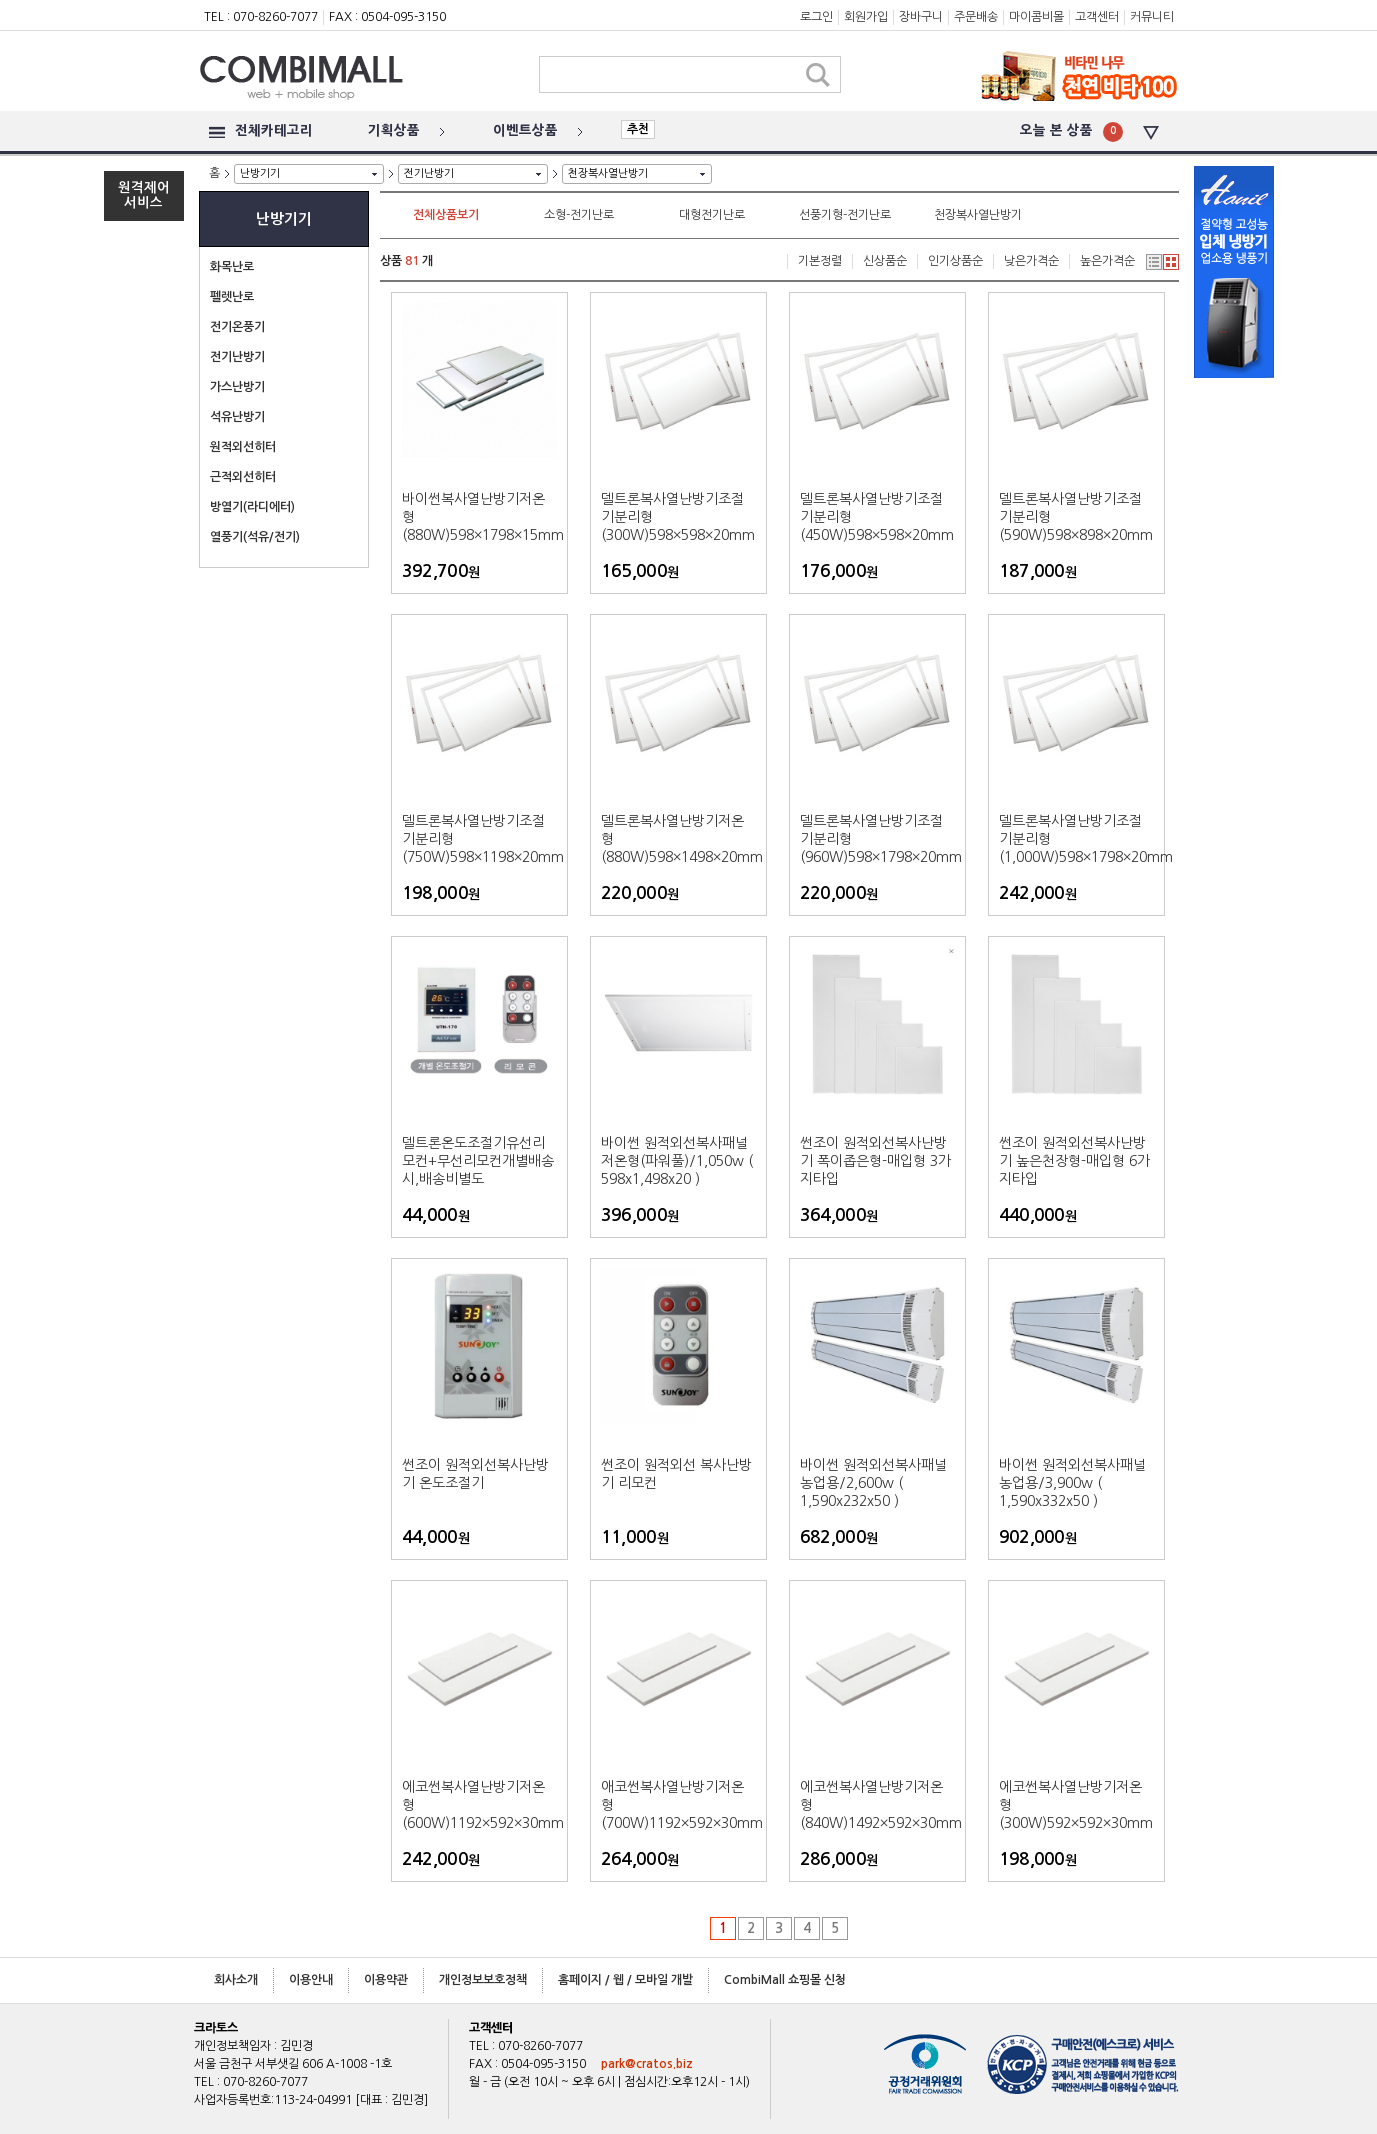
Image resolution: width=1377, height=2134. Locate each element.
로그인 (816, 17)
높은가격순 (1107, 261)
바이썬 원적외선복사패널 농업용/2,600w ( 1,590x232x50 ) (873, 1483)
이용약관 (386, 1980)
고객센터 (1097, 17)
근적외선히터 (243, 477)
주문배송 (976, 17)
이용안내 (311, 1980)
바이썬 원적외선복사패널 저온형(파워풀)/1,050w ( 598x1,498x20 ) (677, 1161)
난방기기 (260, 173)
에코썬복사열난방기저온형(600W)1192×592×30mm (479, 1805)
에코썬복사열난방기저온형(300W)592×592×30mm (1076, 1805)
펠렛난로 (232, 297)
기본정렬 (820, 261)
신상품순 (885, 261)
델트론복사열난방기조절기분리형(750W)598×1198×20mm (479, 839)
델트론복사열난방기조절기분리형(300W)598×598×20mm (678, 517)
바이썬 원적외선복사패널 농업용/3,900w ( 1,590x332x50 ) (1072, 1483)
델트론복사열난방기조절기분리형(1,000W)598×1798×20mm (1076, 839)
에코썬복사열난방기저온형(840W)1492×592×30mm (877, 1805)
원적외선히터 (243, 447)
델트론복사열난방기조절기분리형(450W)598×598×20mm (877, 517)
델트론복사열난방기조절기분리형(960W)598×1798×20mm (877, 839)
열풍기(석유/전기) (255, 537)
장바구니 (921, 17)
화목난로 (232, 267)
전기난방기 (429, 173)
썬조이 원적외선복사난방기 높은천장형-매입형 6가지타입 (1074, 1161)
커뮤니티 (1152, 17)
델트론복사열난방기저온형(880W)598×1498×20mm (678, 839)
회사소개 (236, 1980)
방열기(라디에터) (252, 507)
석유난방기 (237, 417)
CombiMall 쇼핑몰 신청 (785, 1980)
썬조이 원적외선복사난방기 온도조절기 (475, 1474)
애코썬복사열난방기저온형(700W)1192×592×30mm (678, 1805)
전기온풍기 (237, 327)
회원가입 (866, 17)
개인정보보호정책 (483, 1980)
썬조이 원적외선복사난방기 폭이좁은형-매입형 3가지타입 (875, 1161)
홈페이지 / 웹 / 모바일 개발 (625, 1980)
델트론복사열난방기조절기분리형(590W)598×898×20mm (1076, 517)
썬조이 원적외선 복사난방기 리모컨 (676, 1474)
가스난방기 (237, 387)
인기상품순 (955, 261)
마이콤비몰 (1036, 17)
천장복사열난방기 (608, 173)
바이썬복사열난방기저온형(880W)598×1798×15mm (479, 517)
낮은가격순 (1031, 261)
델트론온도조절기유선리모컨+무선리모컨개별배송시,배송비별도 (478, 1161)
